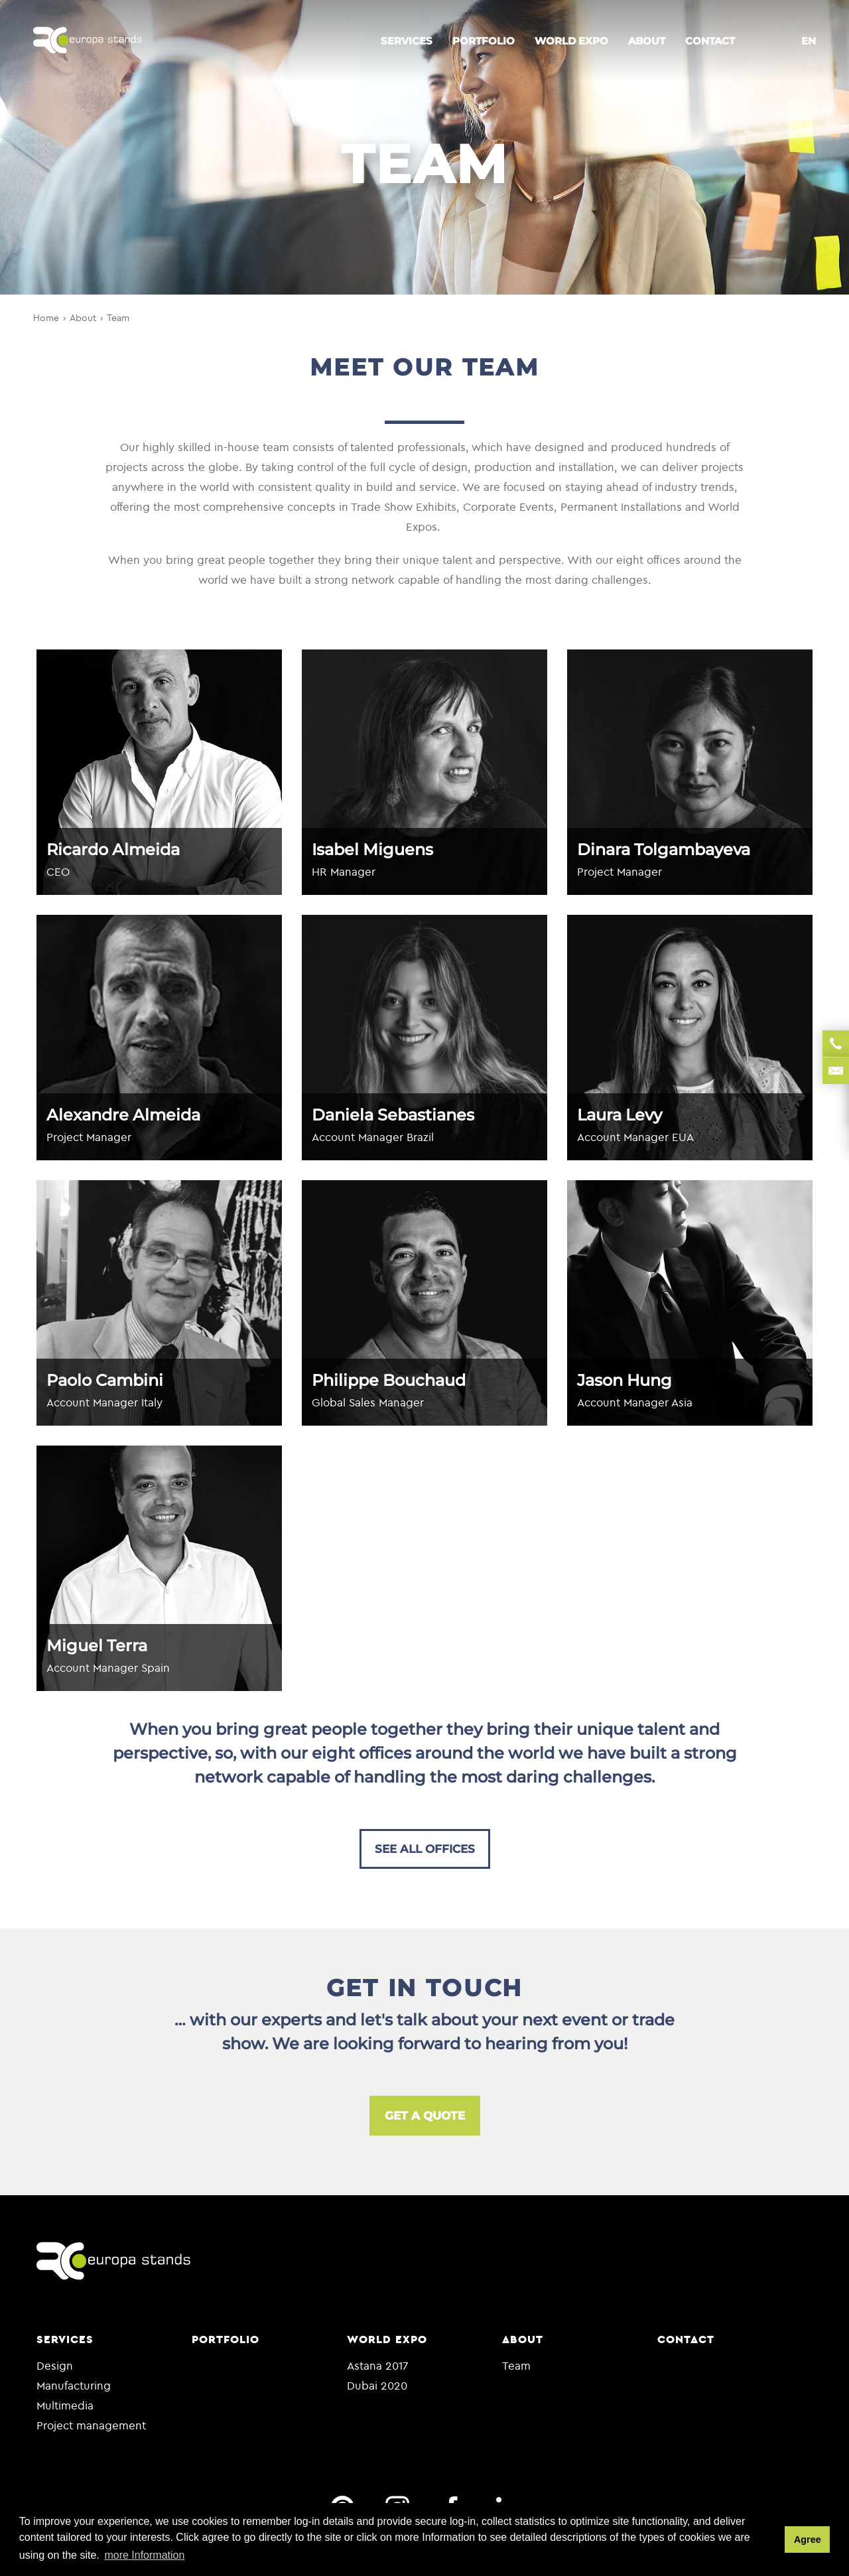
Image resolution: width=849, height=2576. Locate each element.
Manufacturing (73, 2385)
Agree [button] (807, 2539)
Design (54, 2365)
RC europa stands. (87, 41)
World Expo (571, 40)
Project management (91, 2425)
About (646, 40)
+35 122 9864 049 (835, 1043)
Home (46, 318)
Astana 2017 (378, 2365)
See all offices (425, 1849)
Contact (710, 40)
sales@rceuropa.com (835, 1070)
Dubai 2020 (377, 2385)
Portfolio (483, 40)
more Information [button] (144, 2555)
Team (118, 318)
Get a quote (425, 2115)
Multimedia (65, 2405)
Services (406, 40)
